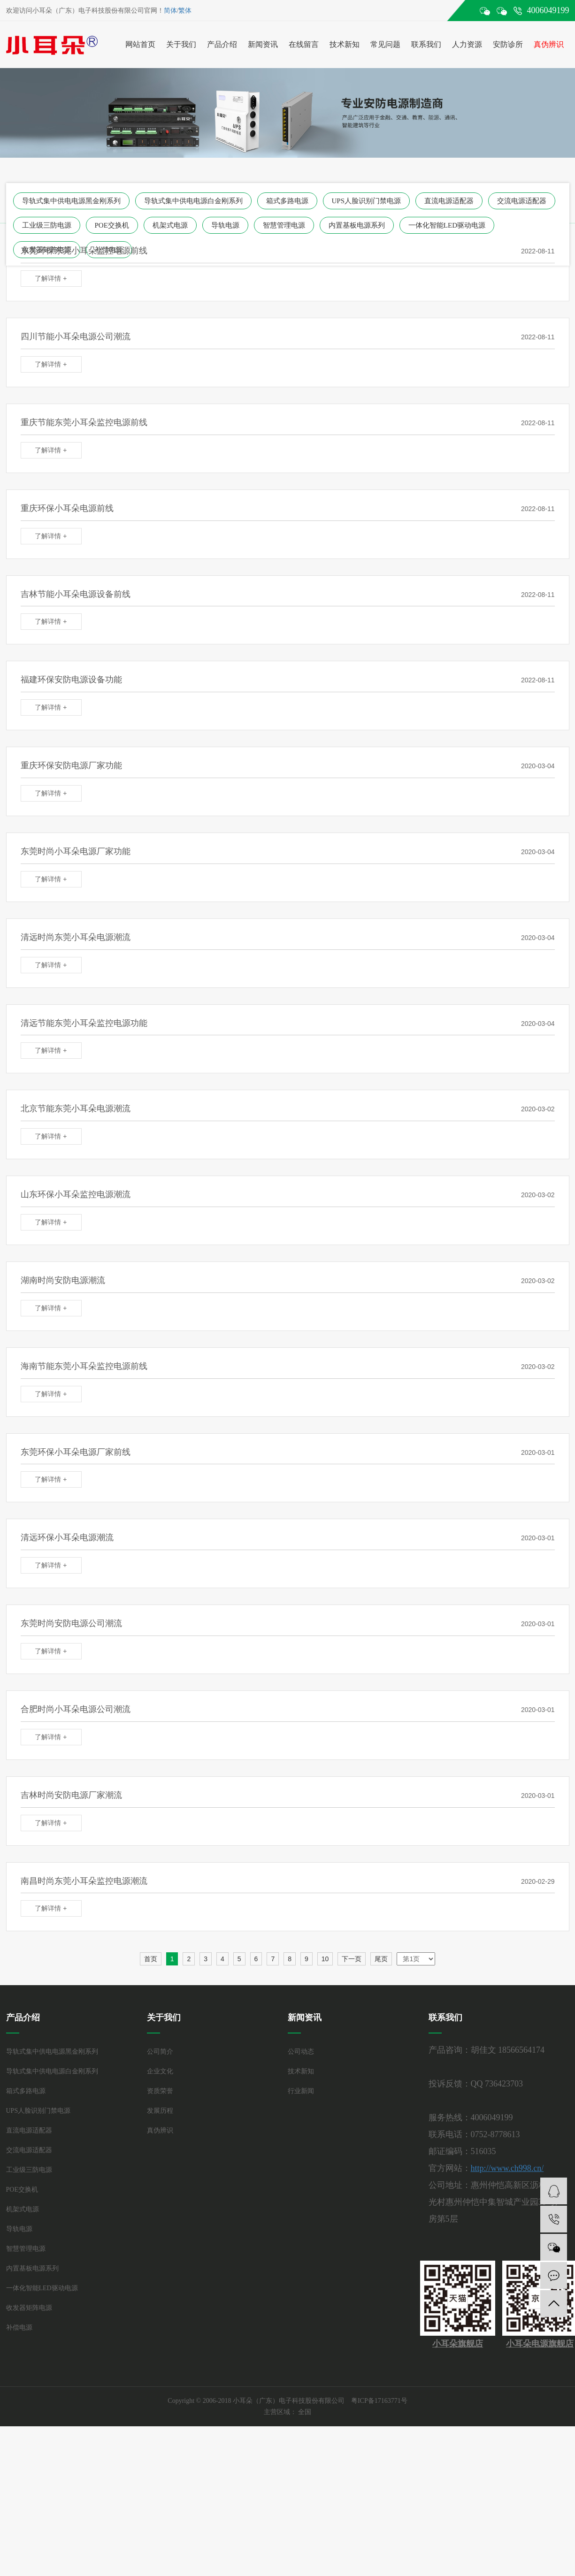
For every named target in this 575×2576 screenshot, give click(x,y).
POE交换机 (112, 225)
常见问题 (385, 44)
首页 (150, 1959)
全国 (304, 2411)
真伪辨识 (549, 44)
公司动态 (301, 2051)
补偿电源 (19, 2327)
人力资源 (467, 44)
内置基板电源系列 (357, 225)
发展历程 (160, 2110)
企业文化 (160, 2071)
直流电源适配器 (449, 201)
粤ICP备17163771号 (379, 2400)
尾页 (381, 1959)
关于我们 (181, 44)
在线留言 (304, 44)
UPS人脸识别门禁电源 (366, 201)
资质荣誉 (160, 2090)
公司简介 (160, 2051)
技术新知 (345, 44)
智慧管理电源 (284, 225)
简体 (170, 10)
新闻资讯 (263, 44)
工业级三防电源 (46, 225)
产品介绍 (222, 44)
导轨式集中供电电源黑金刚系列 (71, 201)
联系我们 (426, 44)
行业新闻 (301, 2090)
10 (325, 1959)
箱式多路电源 (287, 201)
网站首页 (140, 44)
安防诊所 (508, 44)
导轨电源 (225, 225)
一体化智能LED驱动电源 (446, 225)
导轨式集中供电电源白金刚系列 (193, 201)
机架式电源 (170, 225)
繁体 (185, 10)
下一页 (351, 1959)
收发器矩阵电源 (29, 2307)
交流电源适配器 (521, 201)
